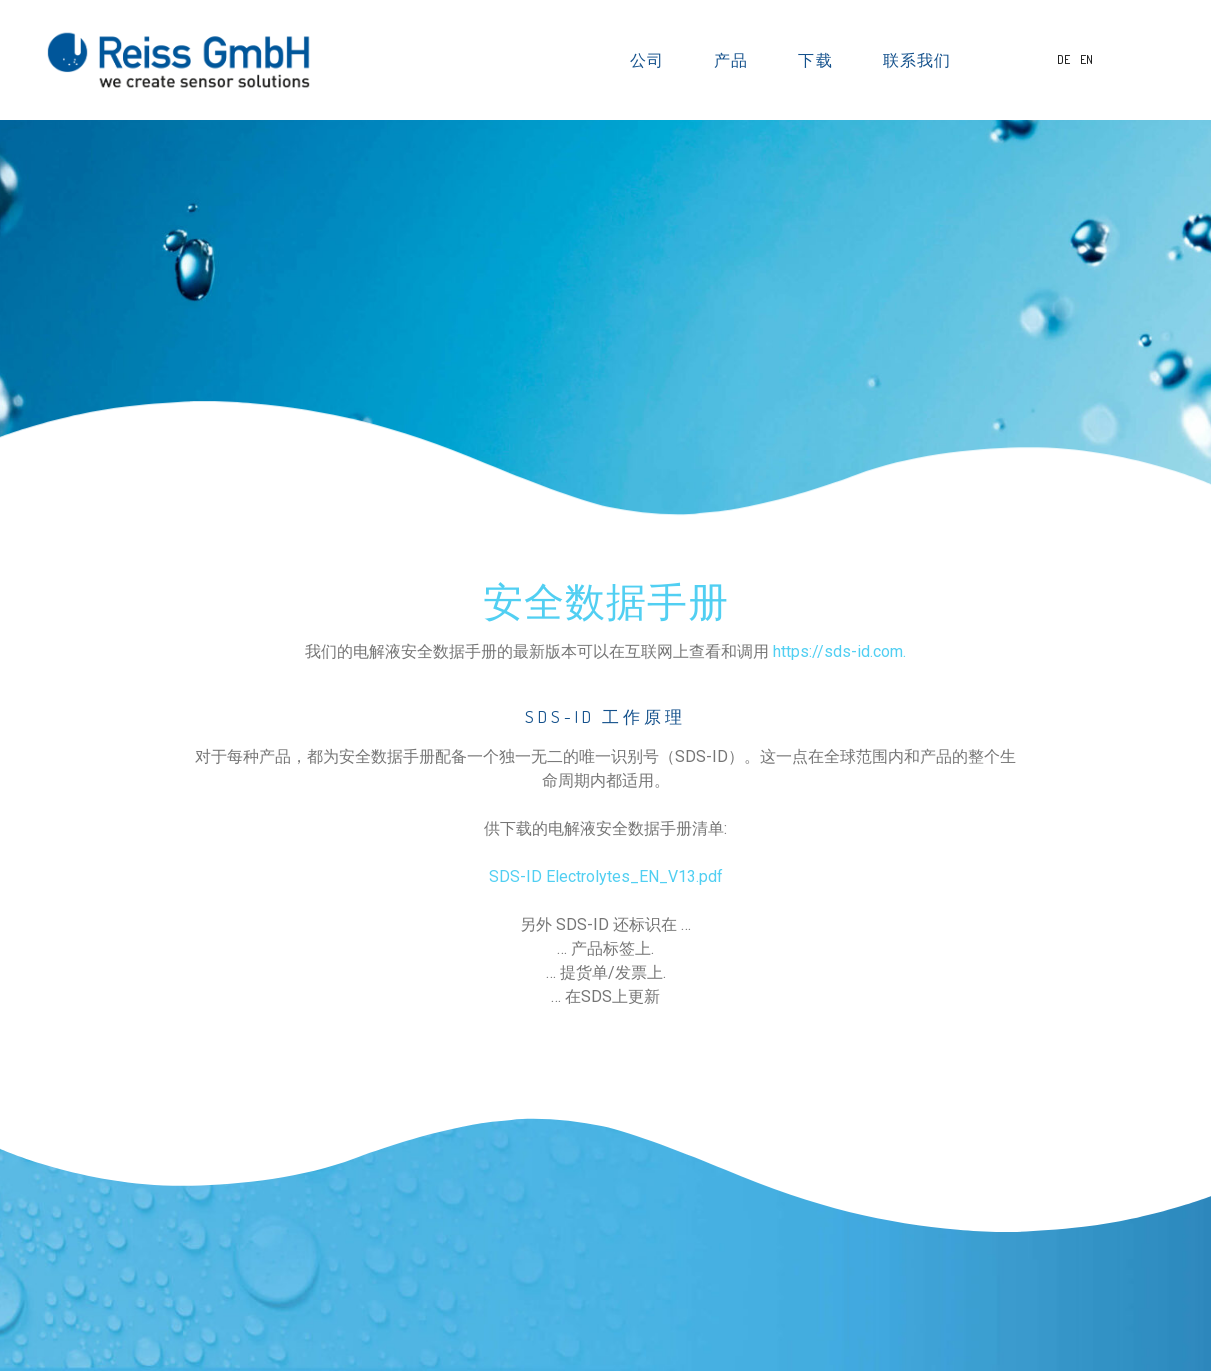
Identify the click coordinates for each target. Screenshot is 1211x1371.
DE (1064, 59)
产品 (737, 60)
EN (1086, 59)
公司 (653, 60)
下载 (821, 60)
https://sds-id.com (838, 651)
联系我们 (917, 60)
